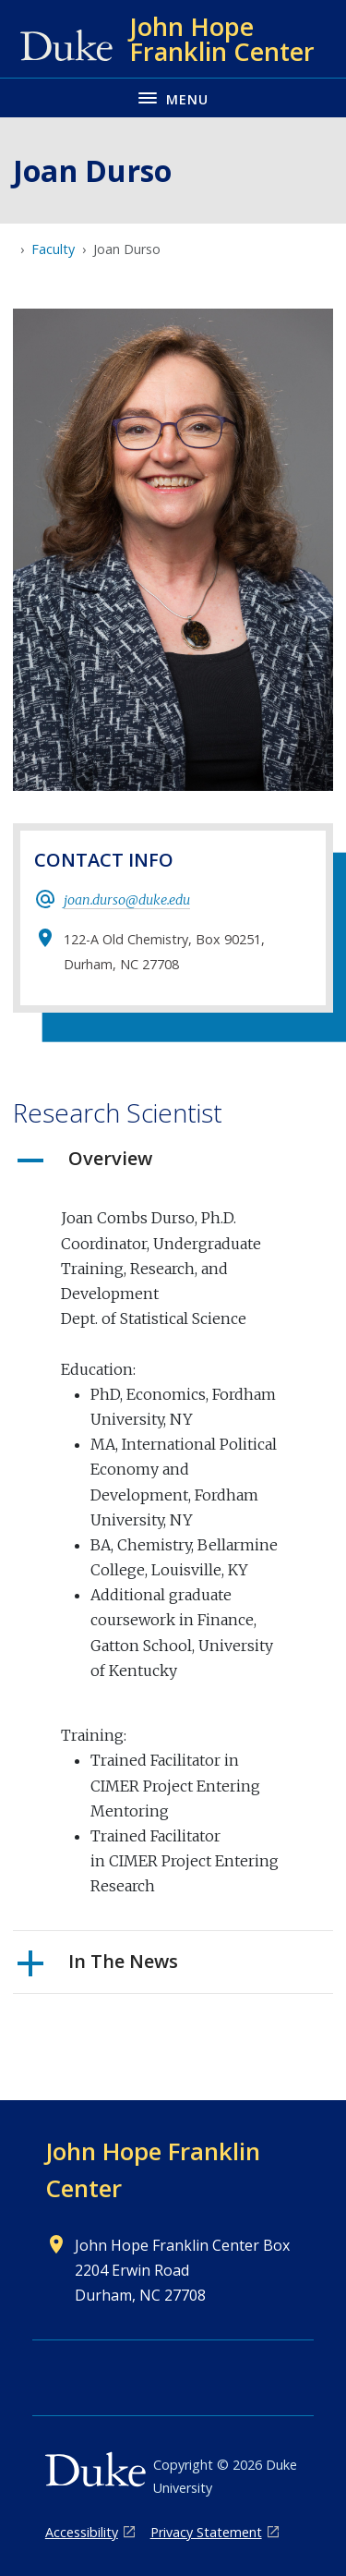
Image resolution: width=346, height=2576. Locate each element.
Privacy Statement (206, 2532)
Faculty (53, 249)
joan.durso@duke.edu (127, 900)
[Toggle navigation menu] (173, 97)
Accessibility (81, 2532)
